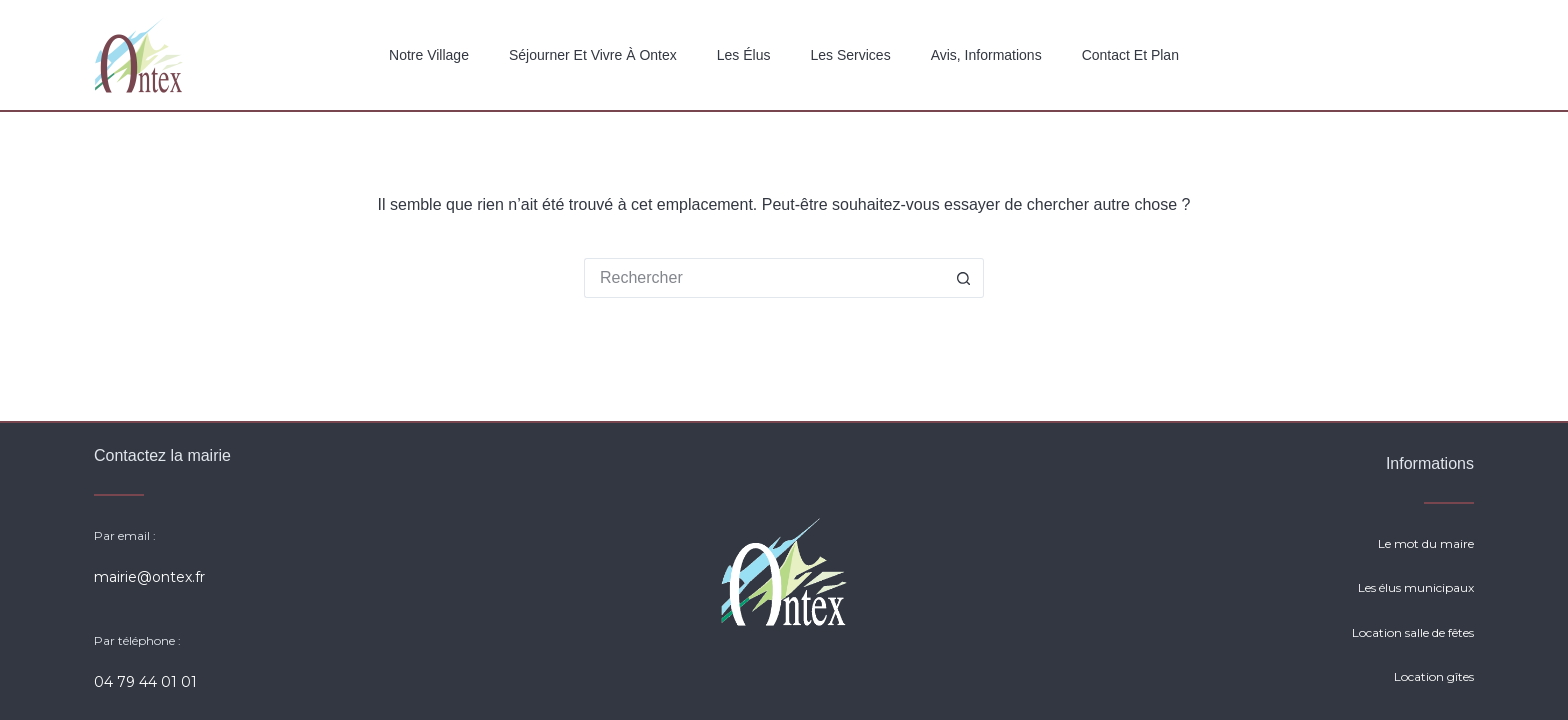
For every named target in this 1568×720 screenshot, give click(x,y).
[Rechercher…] (764, 278)
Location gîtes (1434, 676)
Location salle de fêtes (1413, 632)
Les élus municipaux (1416, 587)
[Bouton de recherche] (964, 278)
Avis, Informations (986, 55)
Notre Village (429, 55)
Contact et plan (1130, 55)
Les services (850, 55)
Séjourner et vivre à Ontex (593, 55)
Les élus (744, 55)
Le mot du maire (1426, 543)
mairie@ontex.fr (149, 577)
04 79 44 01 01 (145, 682)
